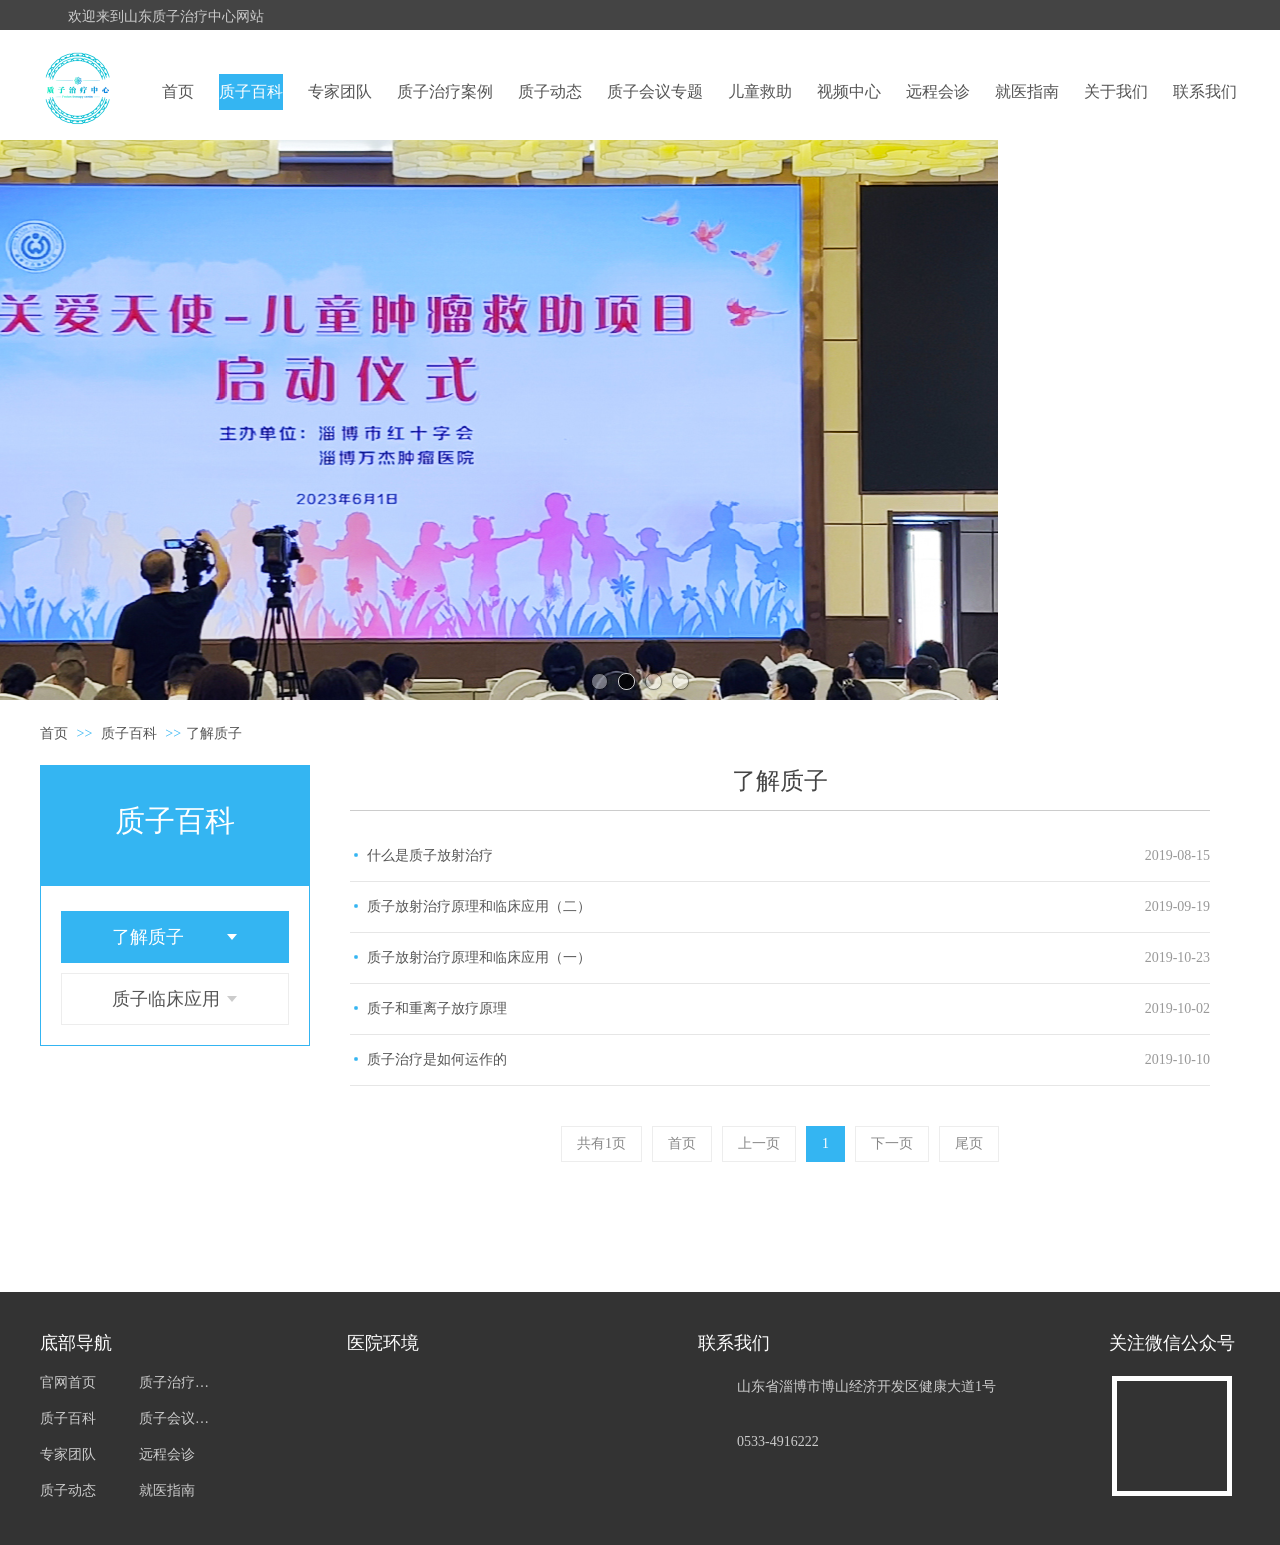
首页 (54, 733)
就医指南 (167, 1490)
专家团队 (68, 1454)
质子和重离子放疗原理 (437, 1008)
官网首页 (68, 1382)
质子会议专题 (177, 1418)
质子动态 (68, 1490)
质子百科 (129, 733)
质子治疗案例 (177, 1382)
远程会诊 (167, 1454)
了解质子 (214, 733)
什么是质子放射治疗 (430, 855)
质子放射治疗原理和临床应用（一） (479, 957)
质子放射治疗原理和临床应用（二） (479, 906)
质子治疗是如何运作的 (437, 1059)
